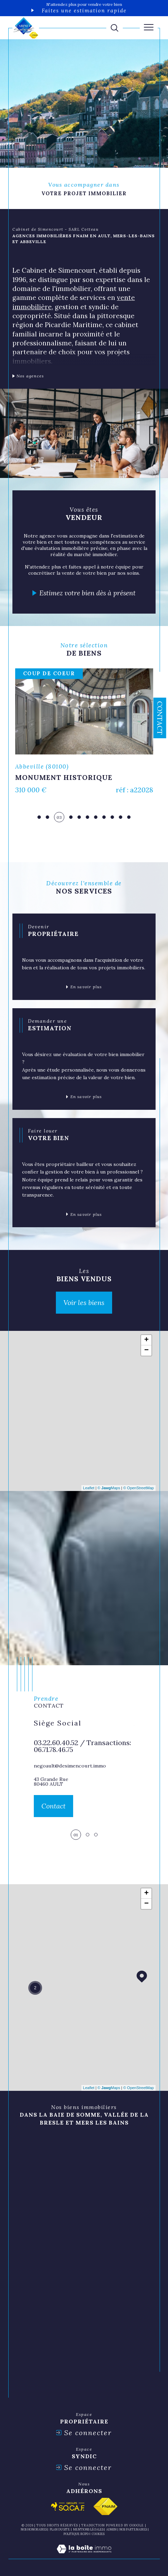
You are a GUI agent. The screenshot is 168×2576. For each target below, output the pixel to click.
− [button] (146, 1350)
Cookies (98, 2534)
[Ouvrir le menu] (149, 27)
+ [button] (146, 1340)
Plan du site (60, 2529)
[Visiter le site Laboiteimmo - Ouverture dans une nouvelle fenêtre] (84, 2555)
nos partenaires (133, 2529)
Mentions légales (88, 2529)
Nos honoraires (34, 2529)
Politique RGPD (76, 2534)
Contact (160, 718)
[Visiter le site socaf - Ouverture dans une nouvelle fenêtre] (68, 2506)
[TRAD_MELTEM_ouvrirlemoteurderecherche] (114, 28)
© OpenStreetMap (138, 1488)
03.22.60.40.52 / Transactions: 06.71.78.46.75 (82, 1746)
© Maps (109, 1488)
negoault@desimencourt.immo (70, 1766)
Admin (111, 2529)
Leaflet (89, 1488)
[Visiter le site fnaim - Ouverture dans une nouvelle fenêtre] (105, 2506)
